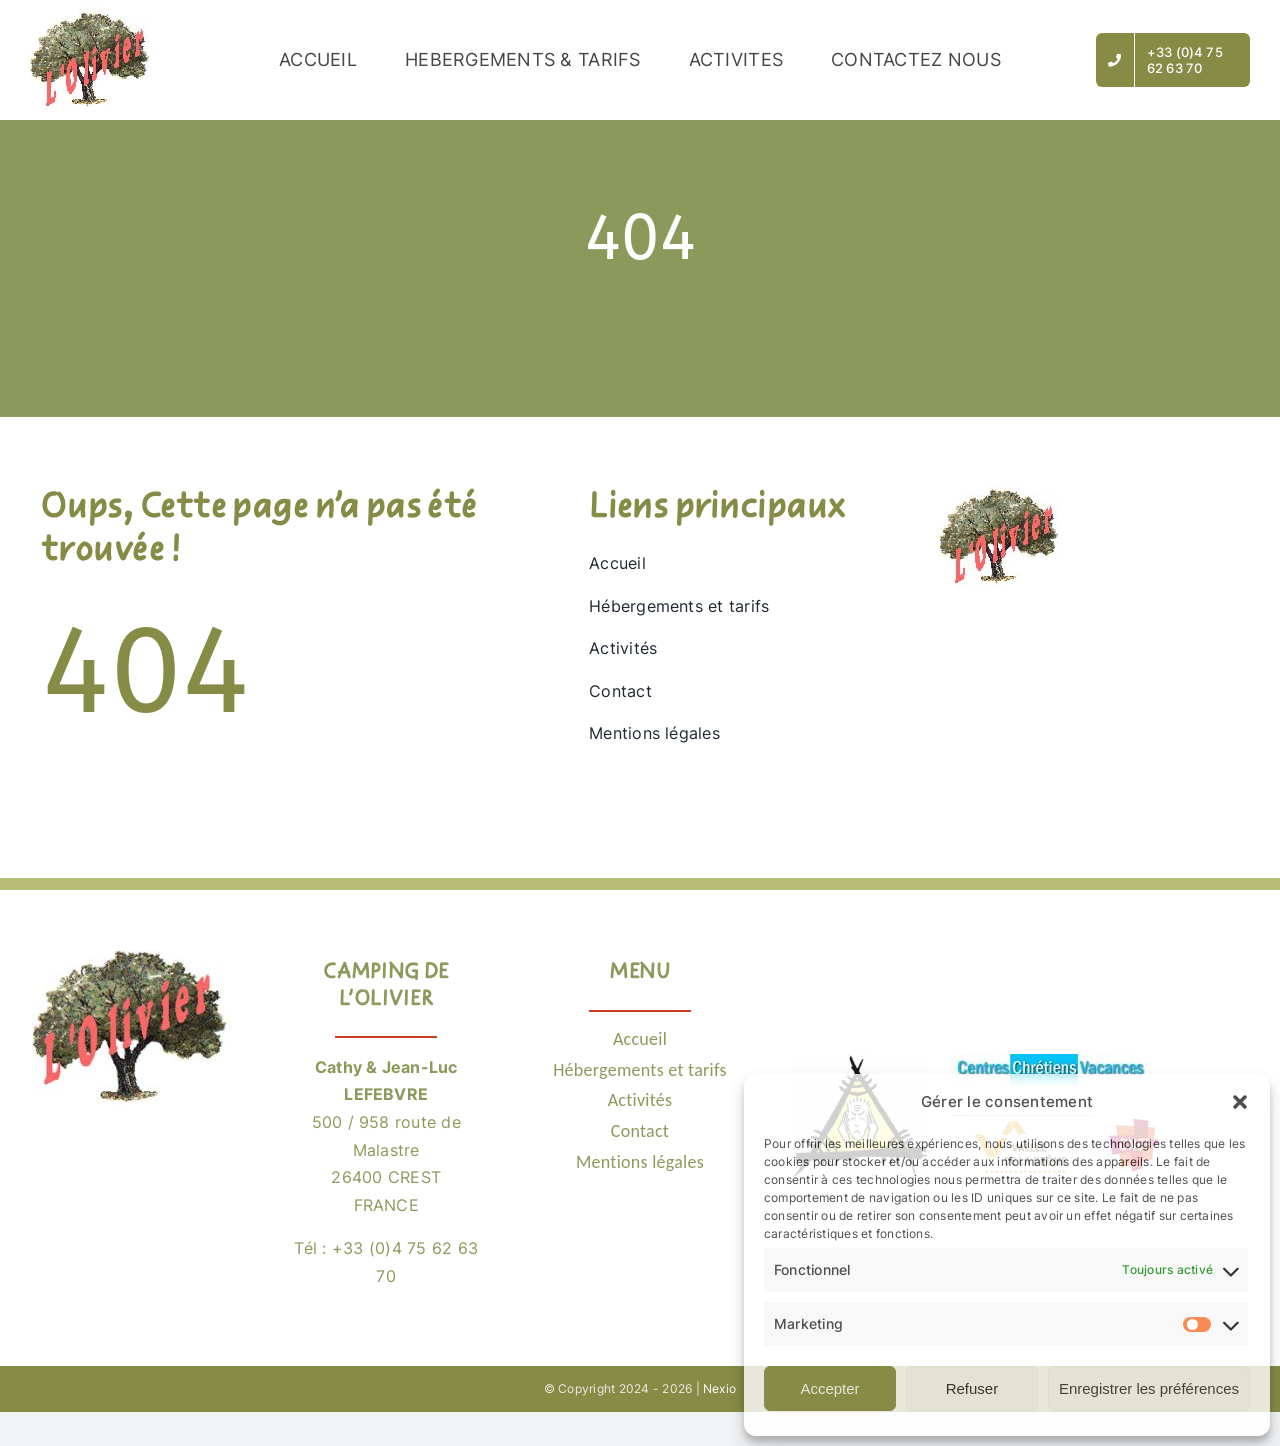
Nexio (719, 1388)
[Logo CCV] (1050, 1062)
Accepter (829, 1388)
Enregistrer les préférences (1149, 1388)
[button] (1240, 1102)
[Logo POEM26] (861, 1062)
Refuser (972, 1388)
